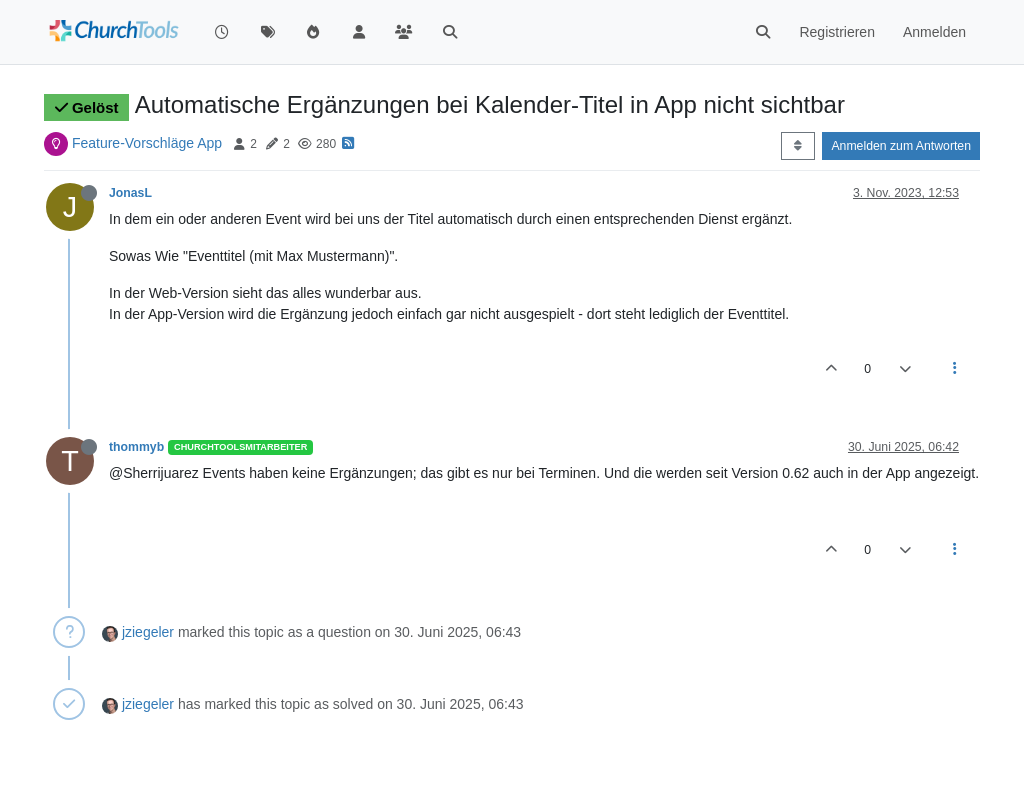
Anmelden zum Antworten (901, 146)
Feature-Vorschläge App (147, 143)
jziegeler (148, 632)
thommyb (136, 447)
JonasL (130, 193)
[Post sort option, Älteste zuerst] (797, 146)
